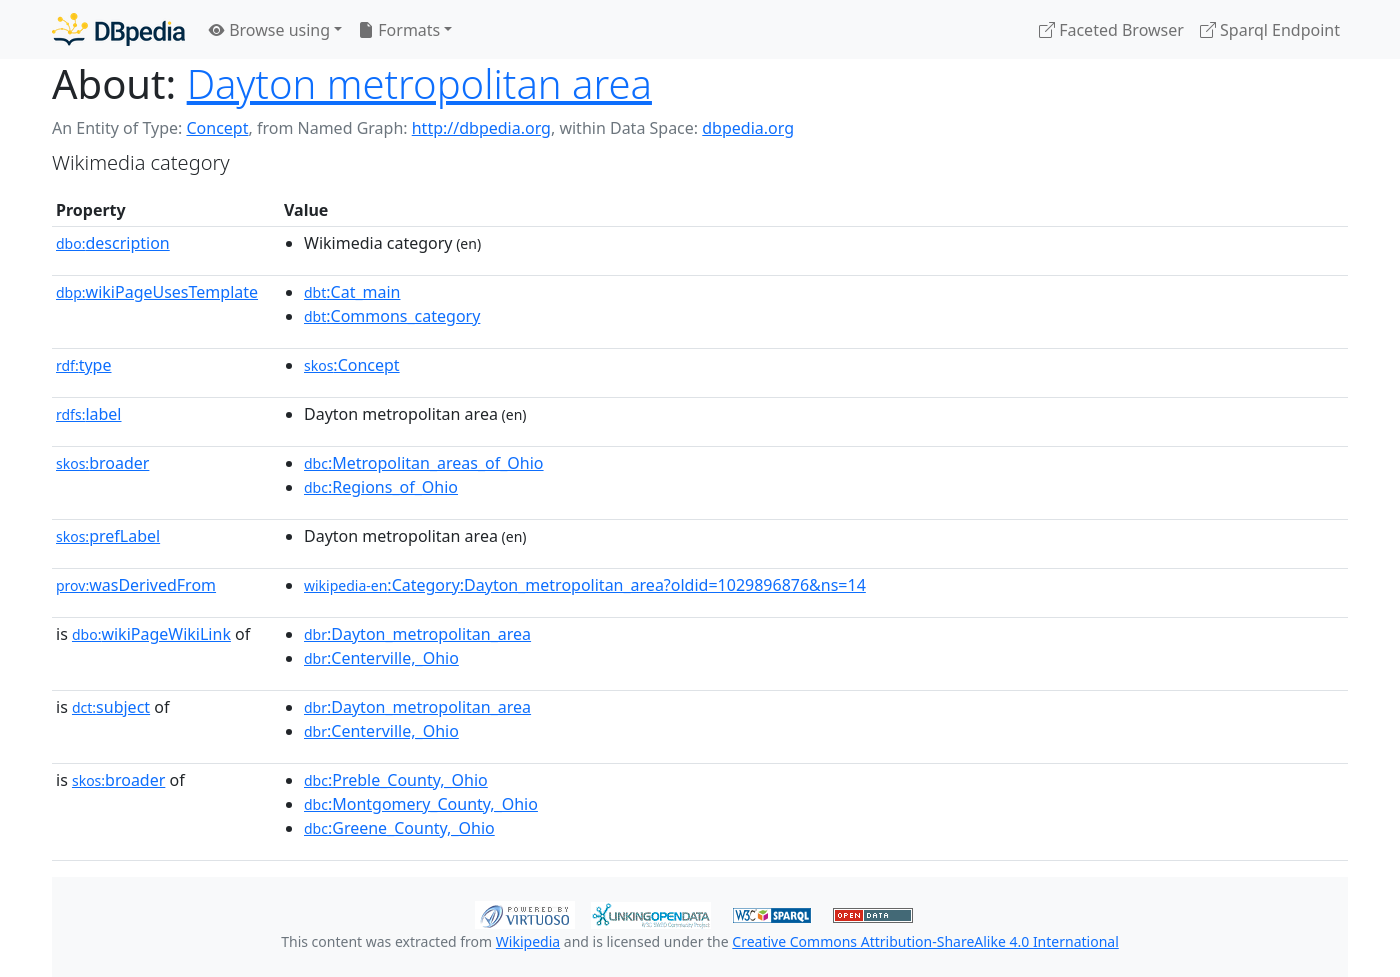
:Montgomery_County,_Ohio (421, 804)
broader (102, 463)
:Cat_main (352, 292)
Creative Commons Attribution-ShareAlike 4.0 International (925, 941)
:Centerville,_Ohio (381, 658)
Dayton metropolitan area (419, 83)
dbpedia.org (748, 128)
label (89, 414)
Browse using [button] (269, 30)
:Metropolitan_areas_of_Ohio (424, 463)
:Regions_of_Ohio (381, 487)
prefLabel (108, 536)
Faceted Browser (1111, 30)
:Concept (352, 365)
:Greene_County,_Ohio (399, 828)
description (113, 243)
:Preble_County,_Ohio (396, 780)
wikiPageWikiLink (151, 634)
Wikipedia (528, 941)
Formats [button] (399, 30)
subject (111, 707)
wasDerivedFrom (136, 585)
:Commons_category (392, 316)
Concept (217, 128)
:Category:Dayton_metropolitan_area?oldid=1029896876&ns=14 (585, 585)
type (84, 365)
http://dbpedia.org (481, 128)
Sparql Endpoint (1270, 30)
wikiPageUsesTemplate (157, 292)
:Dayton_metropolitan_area (417, 634)
